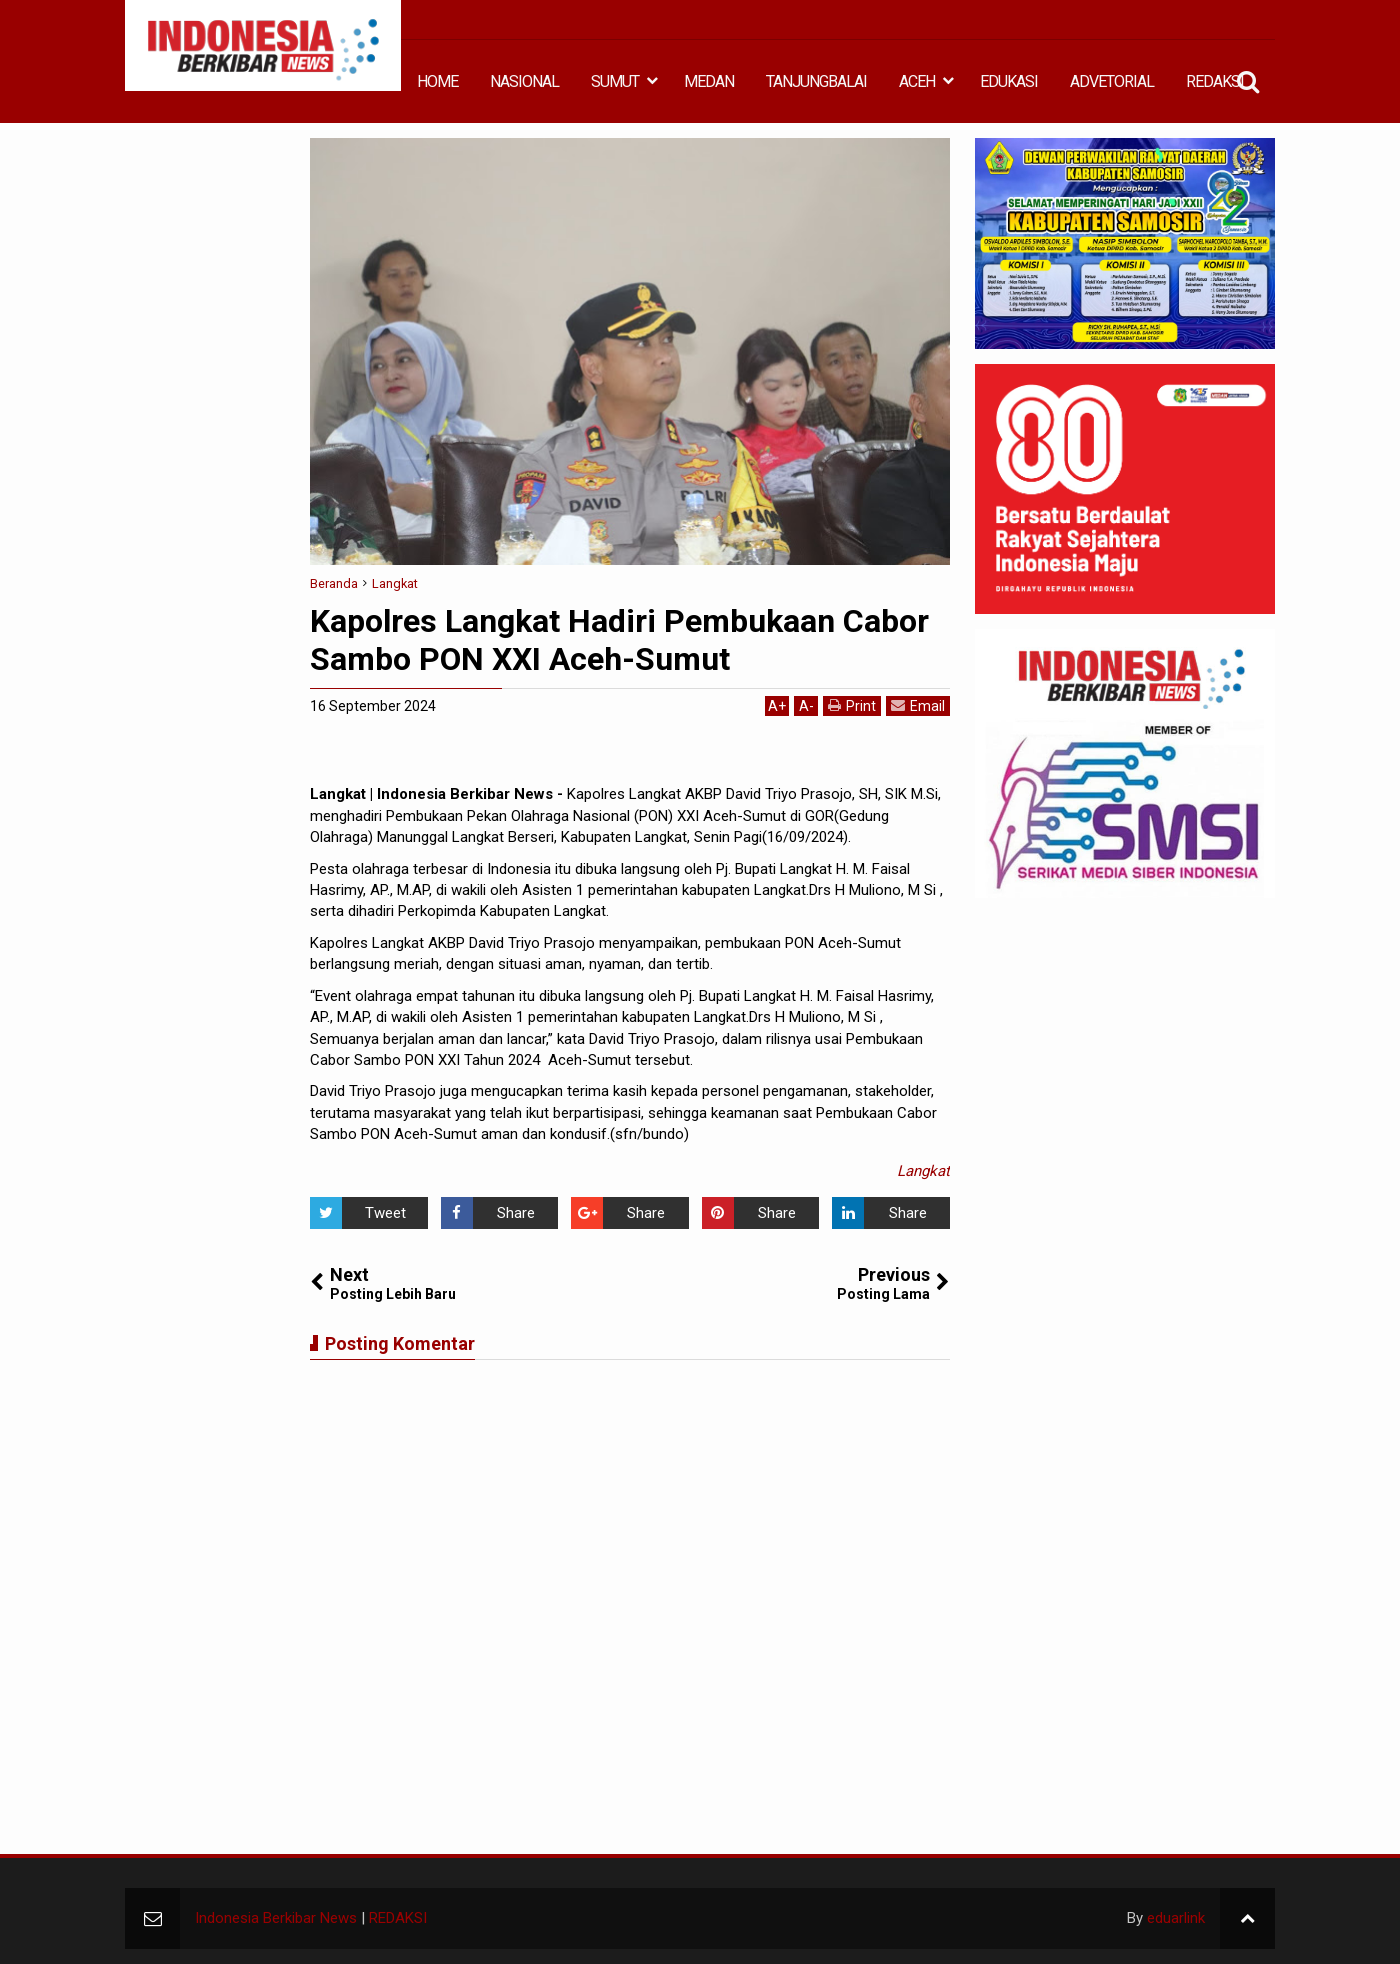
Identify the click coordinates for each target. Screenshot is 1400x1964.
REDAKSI (1215, 81)
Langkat (923, 1171)
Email (918, 705)
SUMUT (615, 81)
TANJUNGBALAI (816, 81)
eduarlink (1176, 1918)
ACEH (917, 81)
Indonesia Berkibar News (276, 1918)
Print (852, 705)
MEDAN (709, 81)
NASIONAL (524, 81)
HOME (437, 81)
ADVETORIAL (1112, 81)
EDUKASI (1009, 81)
